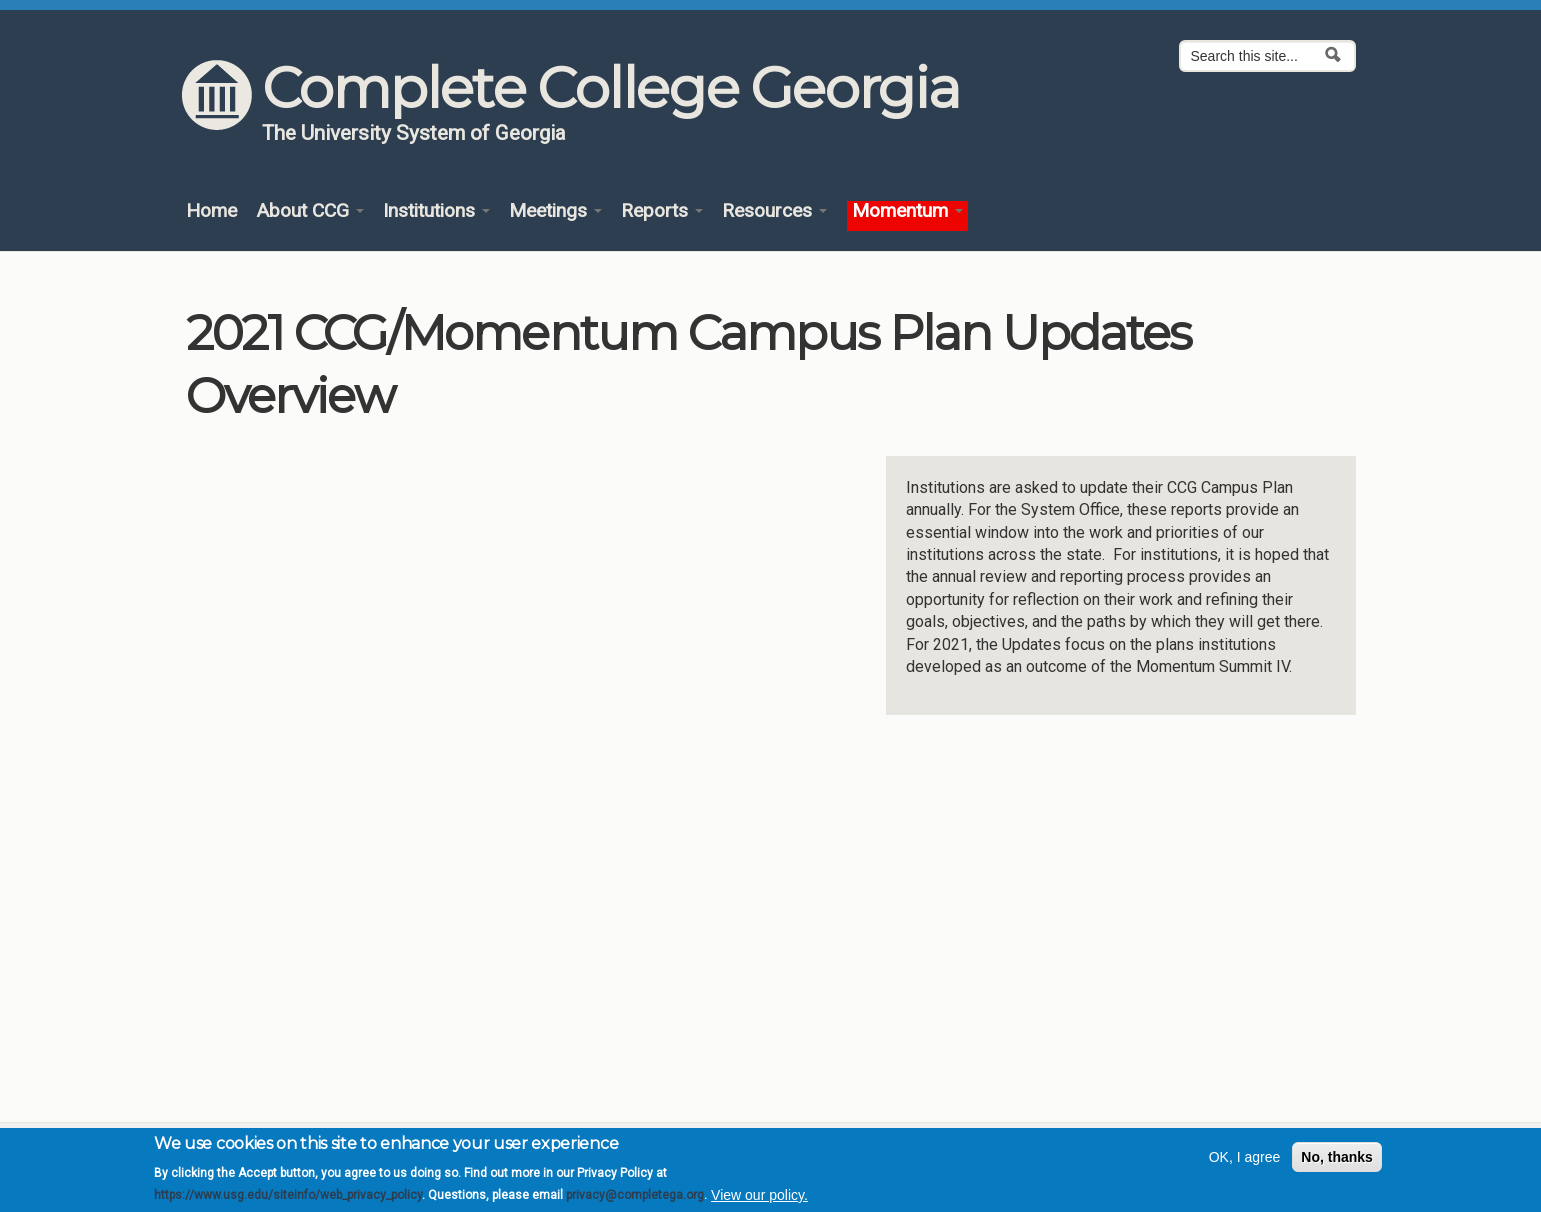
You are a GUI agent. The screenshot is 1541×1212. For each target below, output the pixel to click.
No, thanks (1337, 1157)
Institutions (436, 211)
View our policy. (759, 1195)
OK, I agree (1245, 1157)
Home (211, 211)
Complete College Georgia (610, 88)
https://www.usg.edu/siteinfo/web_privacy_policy (288, 1195)
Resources (774, 211)
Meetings (555, 211)
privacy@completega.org (635, 1195)
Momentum (907, 211)
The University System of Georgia (414, 133)
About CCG (310, 211)
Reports (662, 211)
